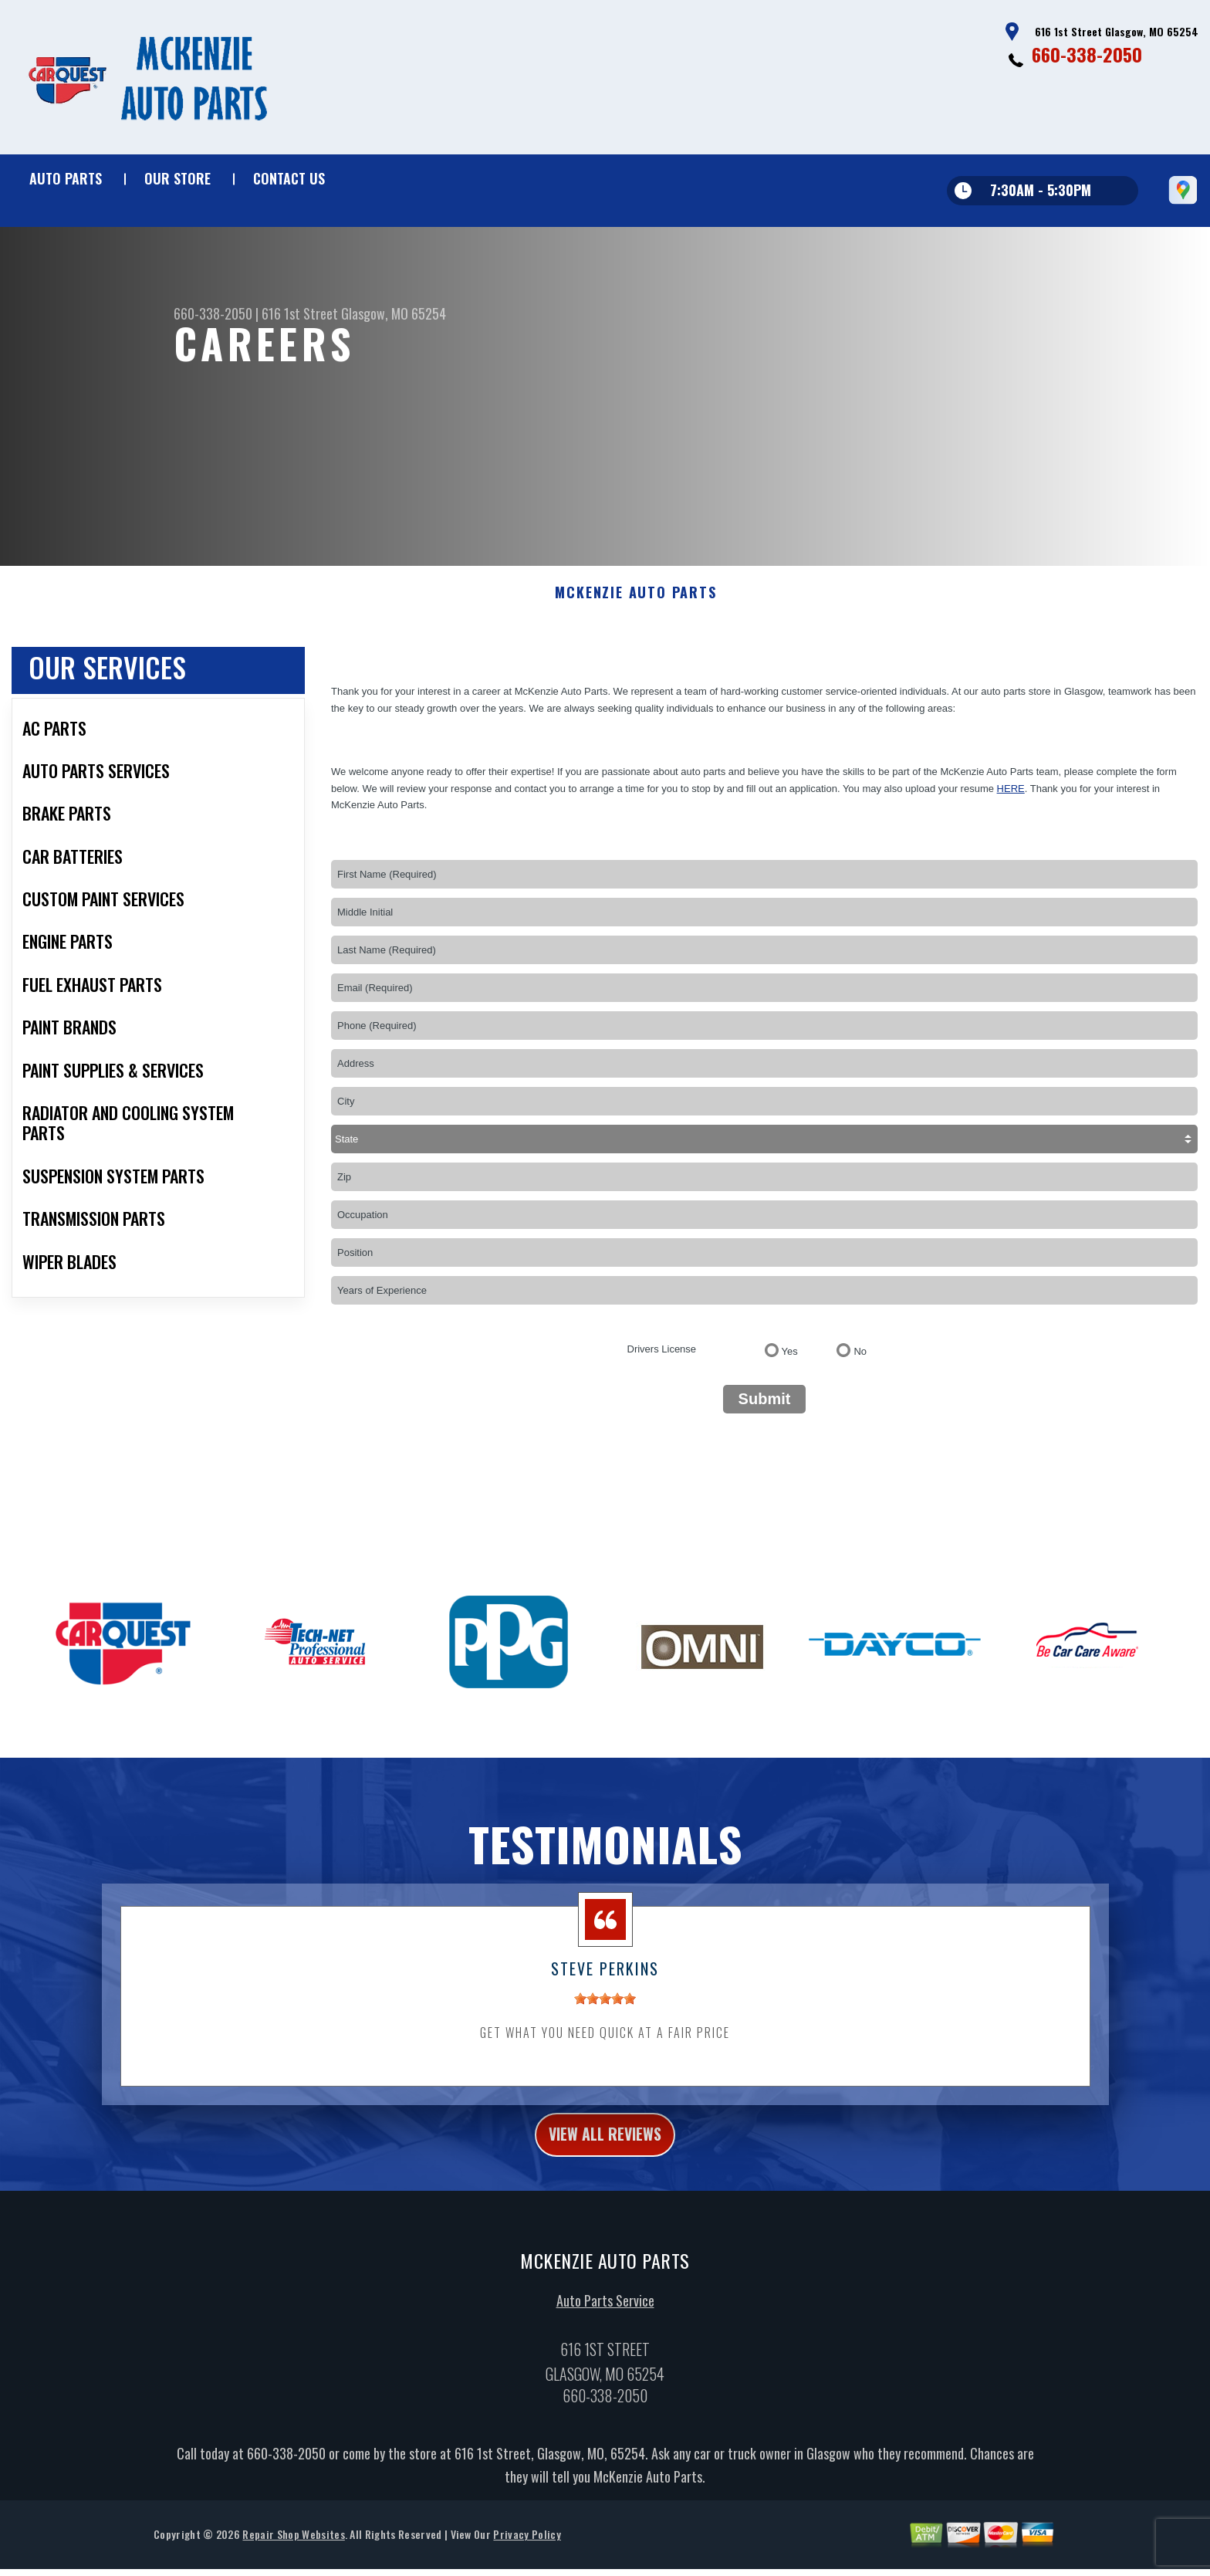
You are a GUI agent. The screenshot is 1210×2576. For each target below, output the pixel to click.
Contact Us (289, 178)
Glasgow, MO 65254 (393, 313)
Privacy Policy (526, 2556)
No (860, 1367)
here (1011, 803)
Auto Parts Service (605, 2323)
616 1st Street (300, 313)
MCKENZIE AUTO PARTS (635, 608)
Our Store (177, 178)
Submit (765, 1414)
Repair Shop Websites (293, 2556)
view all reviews (605, 2153)
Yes (790, 1367)
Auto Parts (65, 178)
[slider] (605, 2014)
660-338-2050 (1087, 54)
